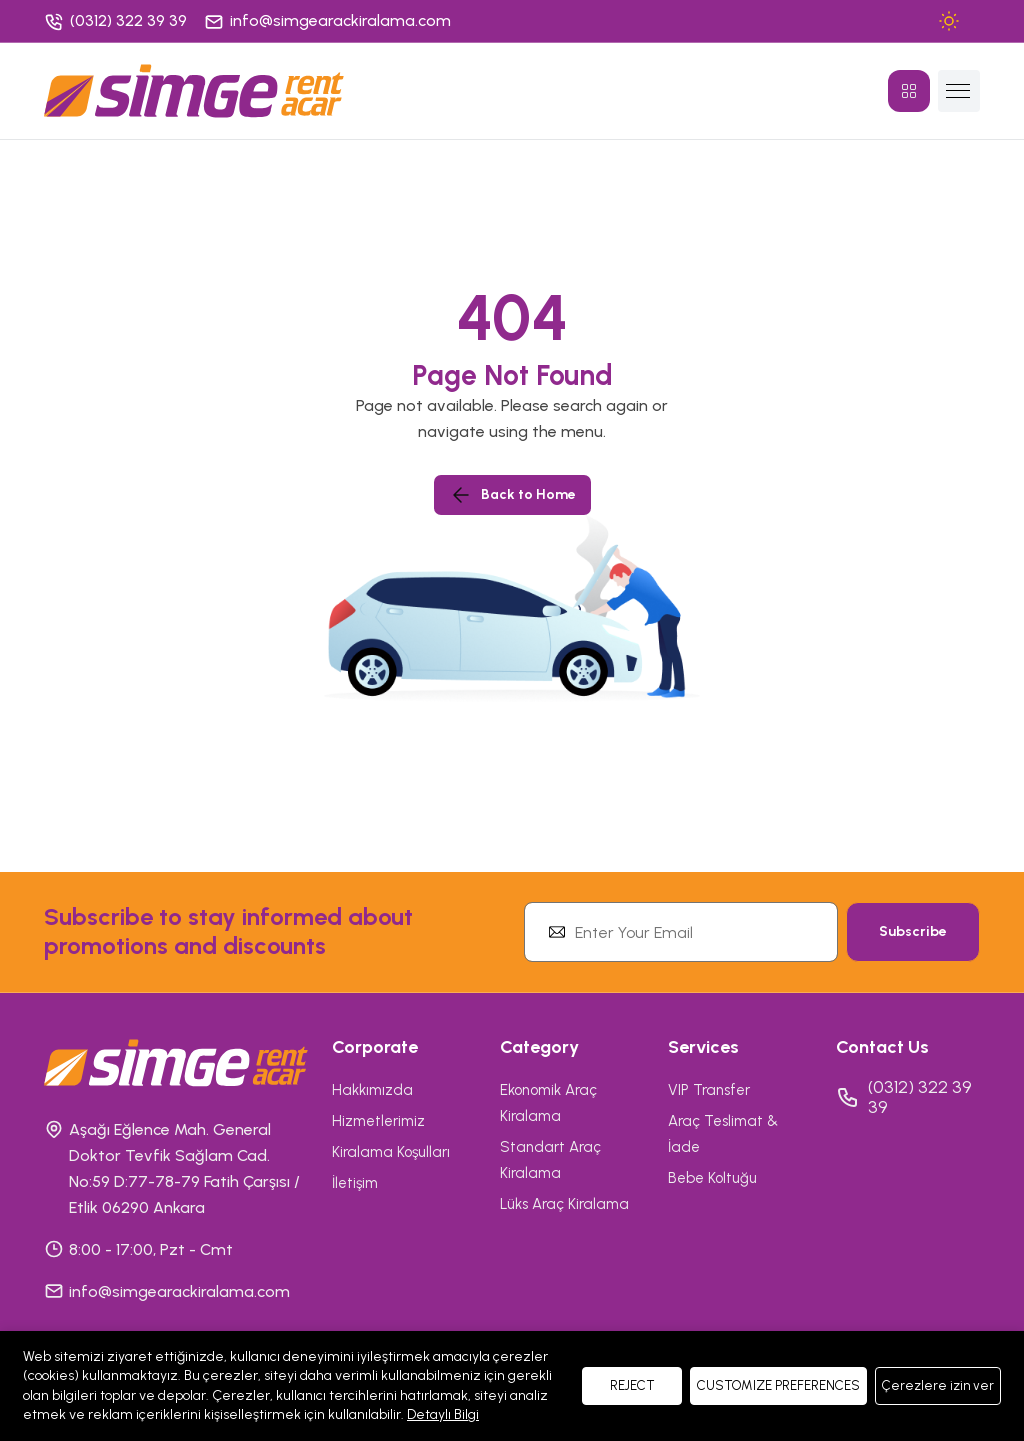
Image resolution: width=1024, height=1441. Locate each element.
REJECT (632, 1385)
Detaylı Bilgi (443, 1414)
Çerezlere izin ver (938, 1385)
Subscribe (913, 931)
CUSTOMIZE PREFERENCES (778, 1385)
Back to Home (512, 495)
